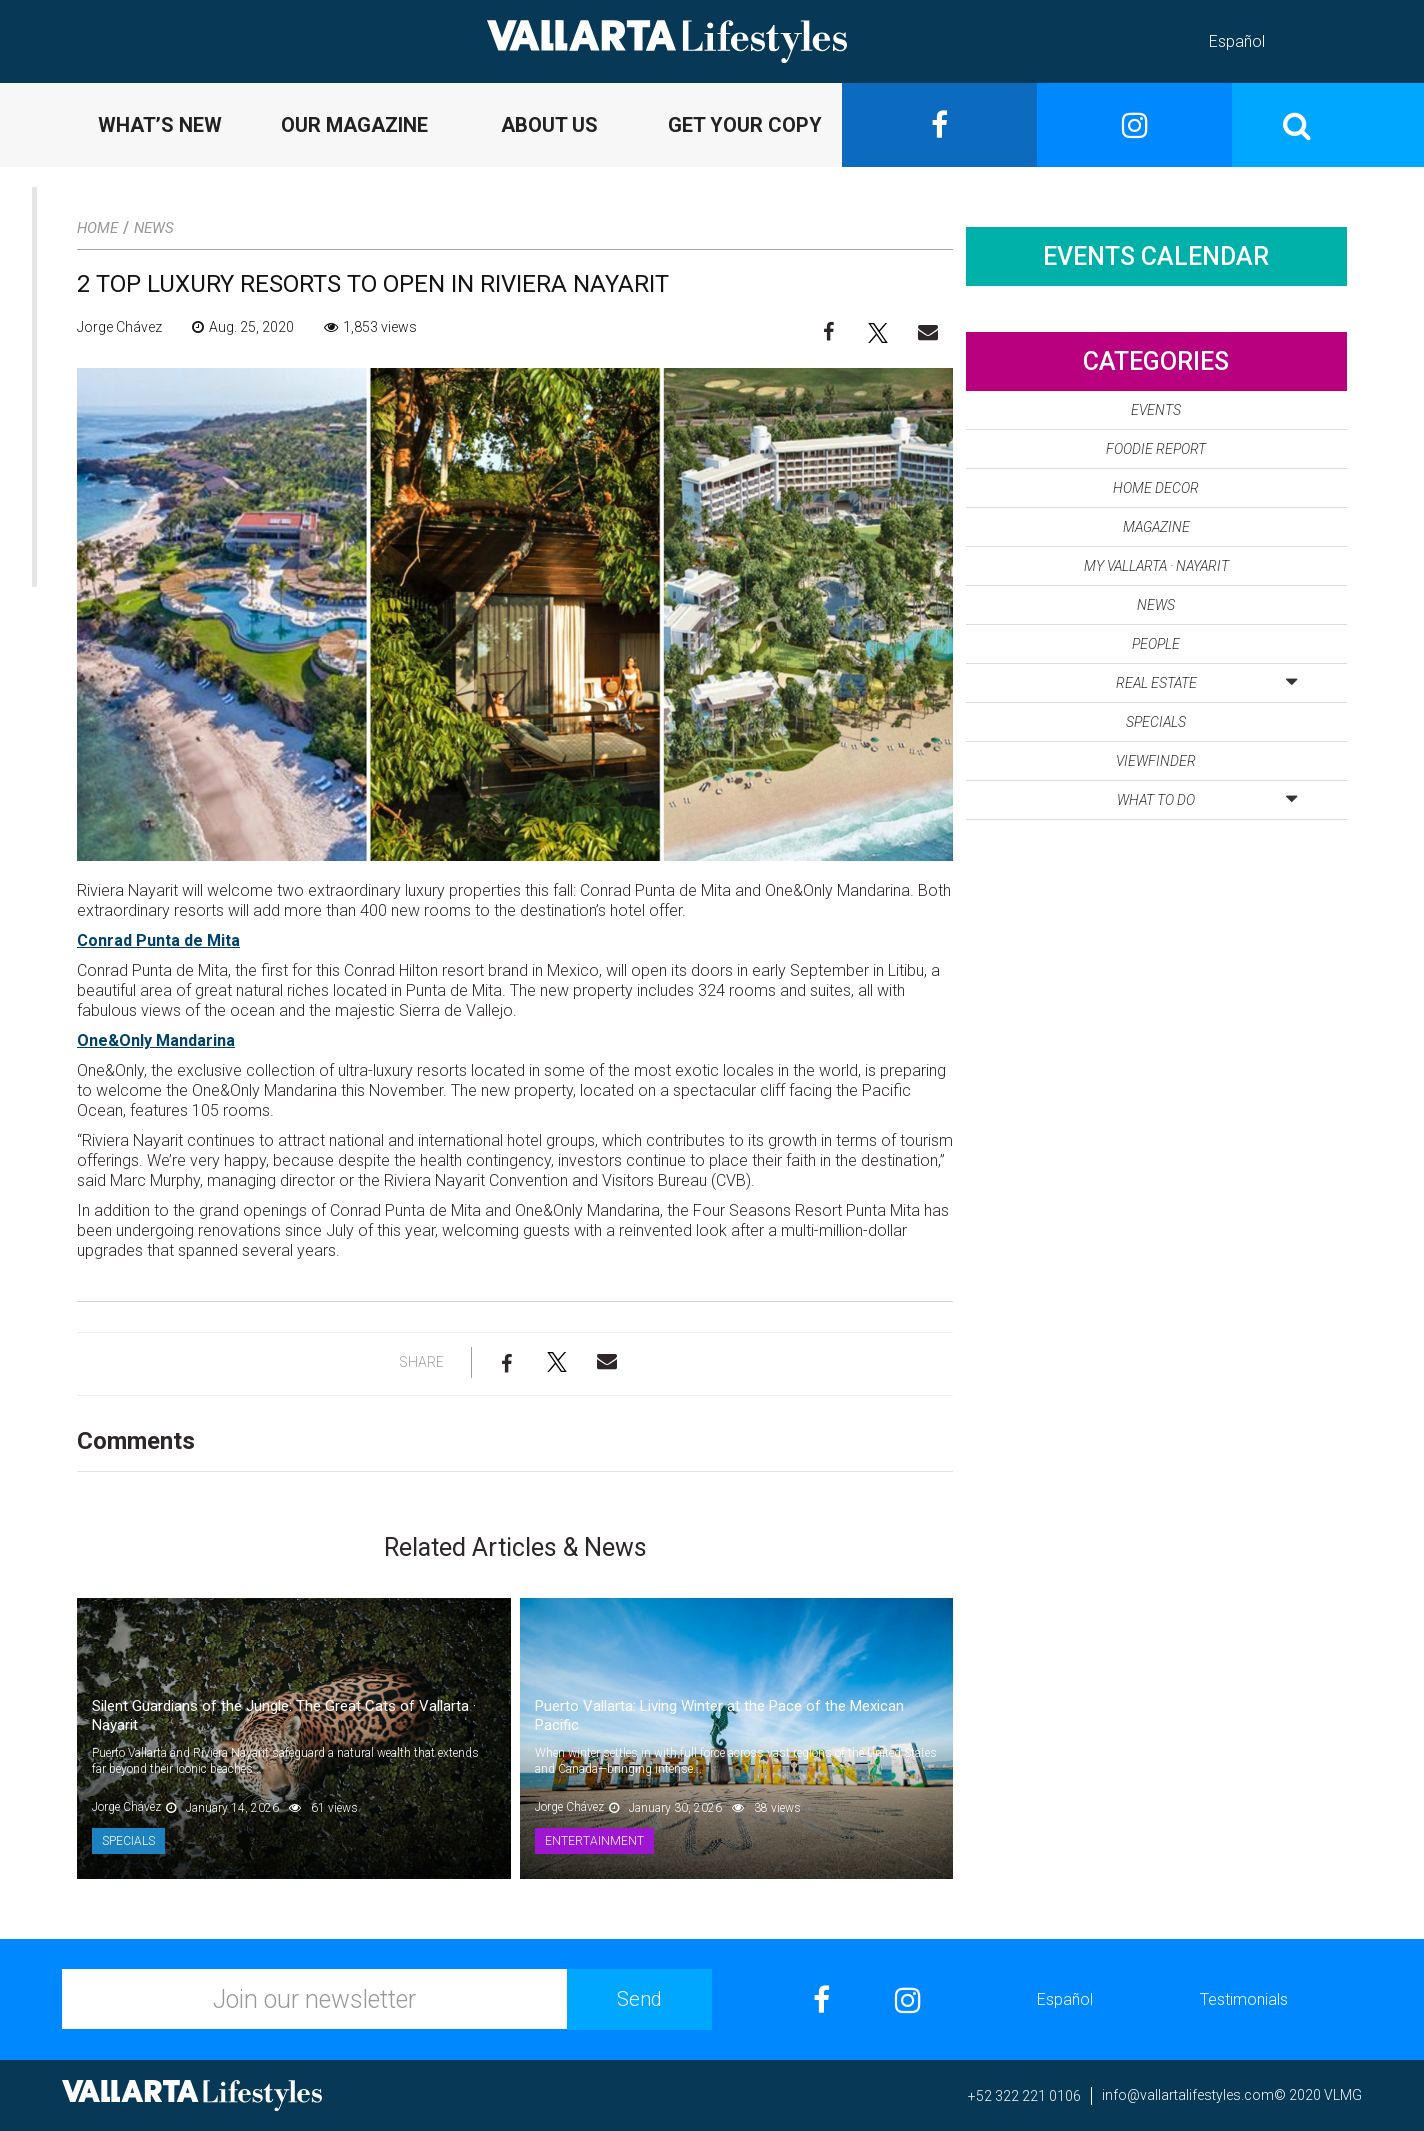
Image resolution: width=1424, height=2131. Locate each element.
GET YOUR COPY (745, 125)
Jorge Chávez (119, 327)
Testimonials (1244, 1999)
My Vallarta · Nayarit (1156, 566)
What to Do (1207, 796)
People (1156, 644)
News (154, 228)
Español (1237, 41)
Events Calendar (1156, 256)
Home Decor (1156, 488)
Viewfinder (1156, 761)
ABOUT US (549, 125)
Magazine (1156, 527)
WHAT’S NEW (160, 125)
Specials (128, 1841)
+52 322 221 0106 (1024, 2096)
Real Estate (1206, 679)
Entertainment (594, 1841)
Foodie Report (1156, 449)
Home (97, 228)
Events (1156, 410)
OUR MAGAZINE (354, 125)
